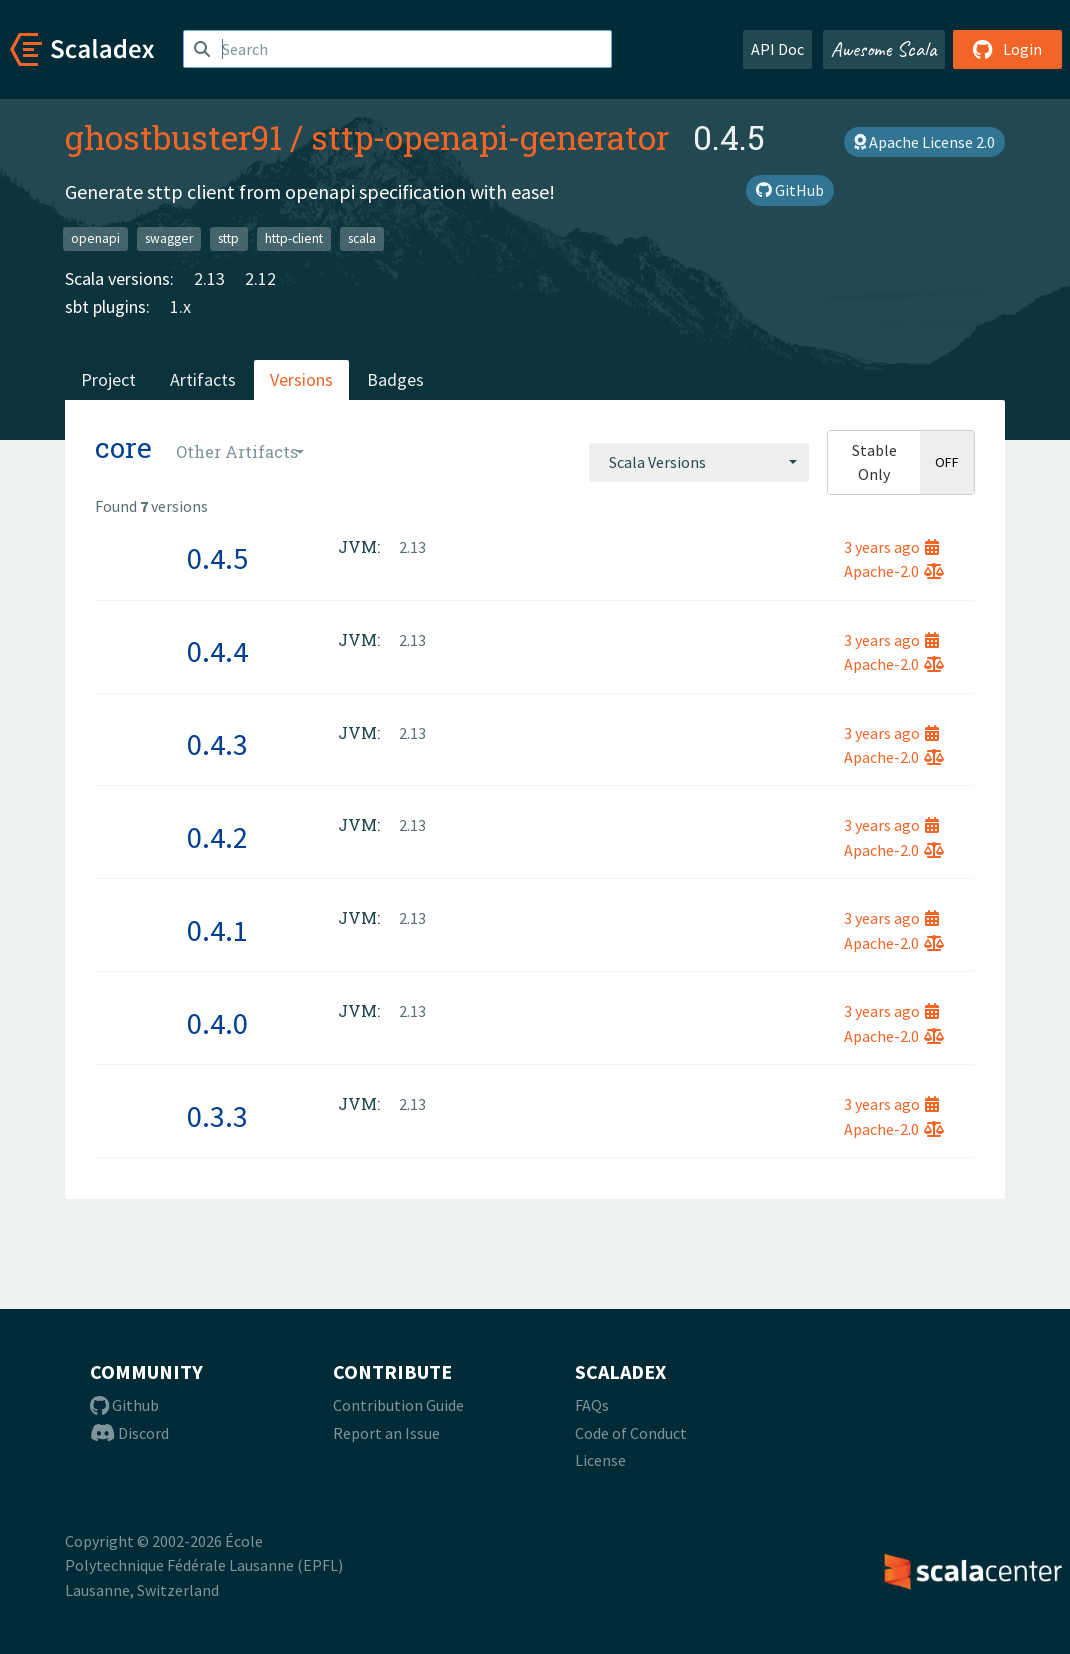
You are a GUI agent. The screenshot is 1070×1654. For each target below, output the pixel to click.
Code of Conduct (631, 1433)
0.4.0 (217, 1023)
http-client (294, 238)
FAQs (592, 1405)
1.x (180, 306)
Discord (129, 1433)
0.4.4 (217, 651)
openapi (95, 238)
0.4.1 (217, 930)
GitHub (790, 190)
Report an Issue (386, 1433)
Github (124, 1405)
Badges (395, 379)
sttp (228, 238)
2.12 (260, 278)
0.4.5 (217, 558)
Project (108, 379)
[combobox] (699, 462)
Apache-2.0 (894, 571)
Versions (301, 379)
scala (362, 238)
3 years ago (891, 547)
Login (1007, 49)
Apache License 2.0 (924, 142)
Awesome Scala (884, 49)
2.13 (209, 278)
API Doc (777, 49)
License (600, 1460)
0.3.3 (217, 1116)
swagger (169, 238)
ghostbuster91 (173, 137)
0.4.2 (217, 837)
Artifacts (203, 379)
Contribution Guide (398, 1405)
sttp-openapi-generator (490, 137)
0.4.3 (217, 744)
